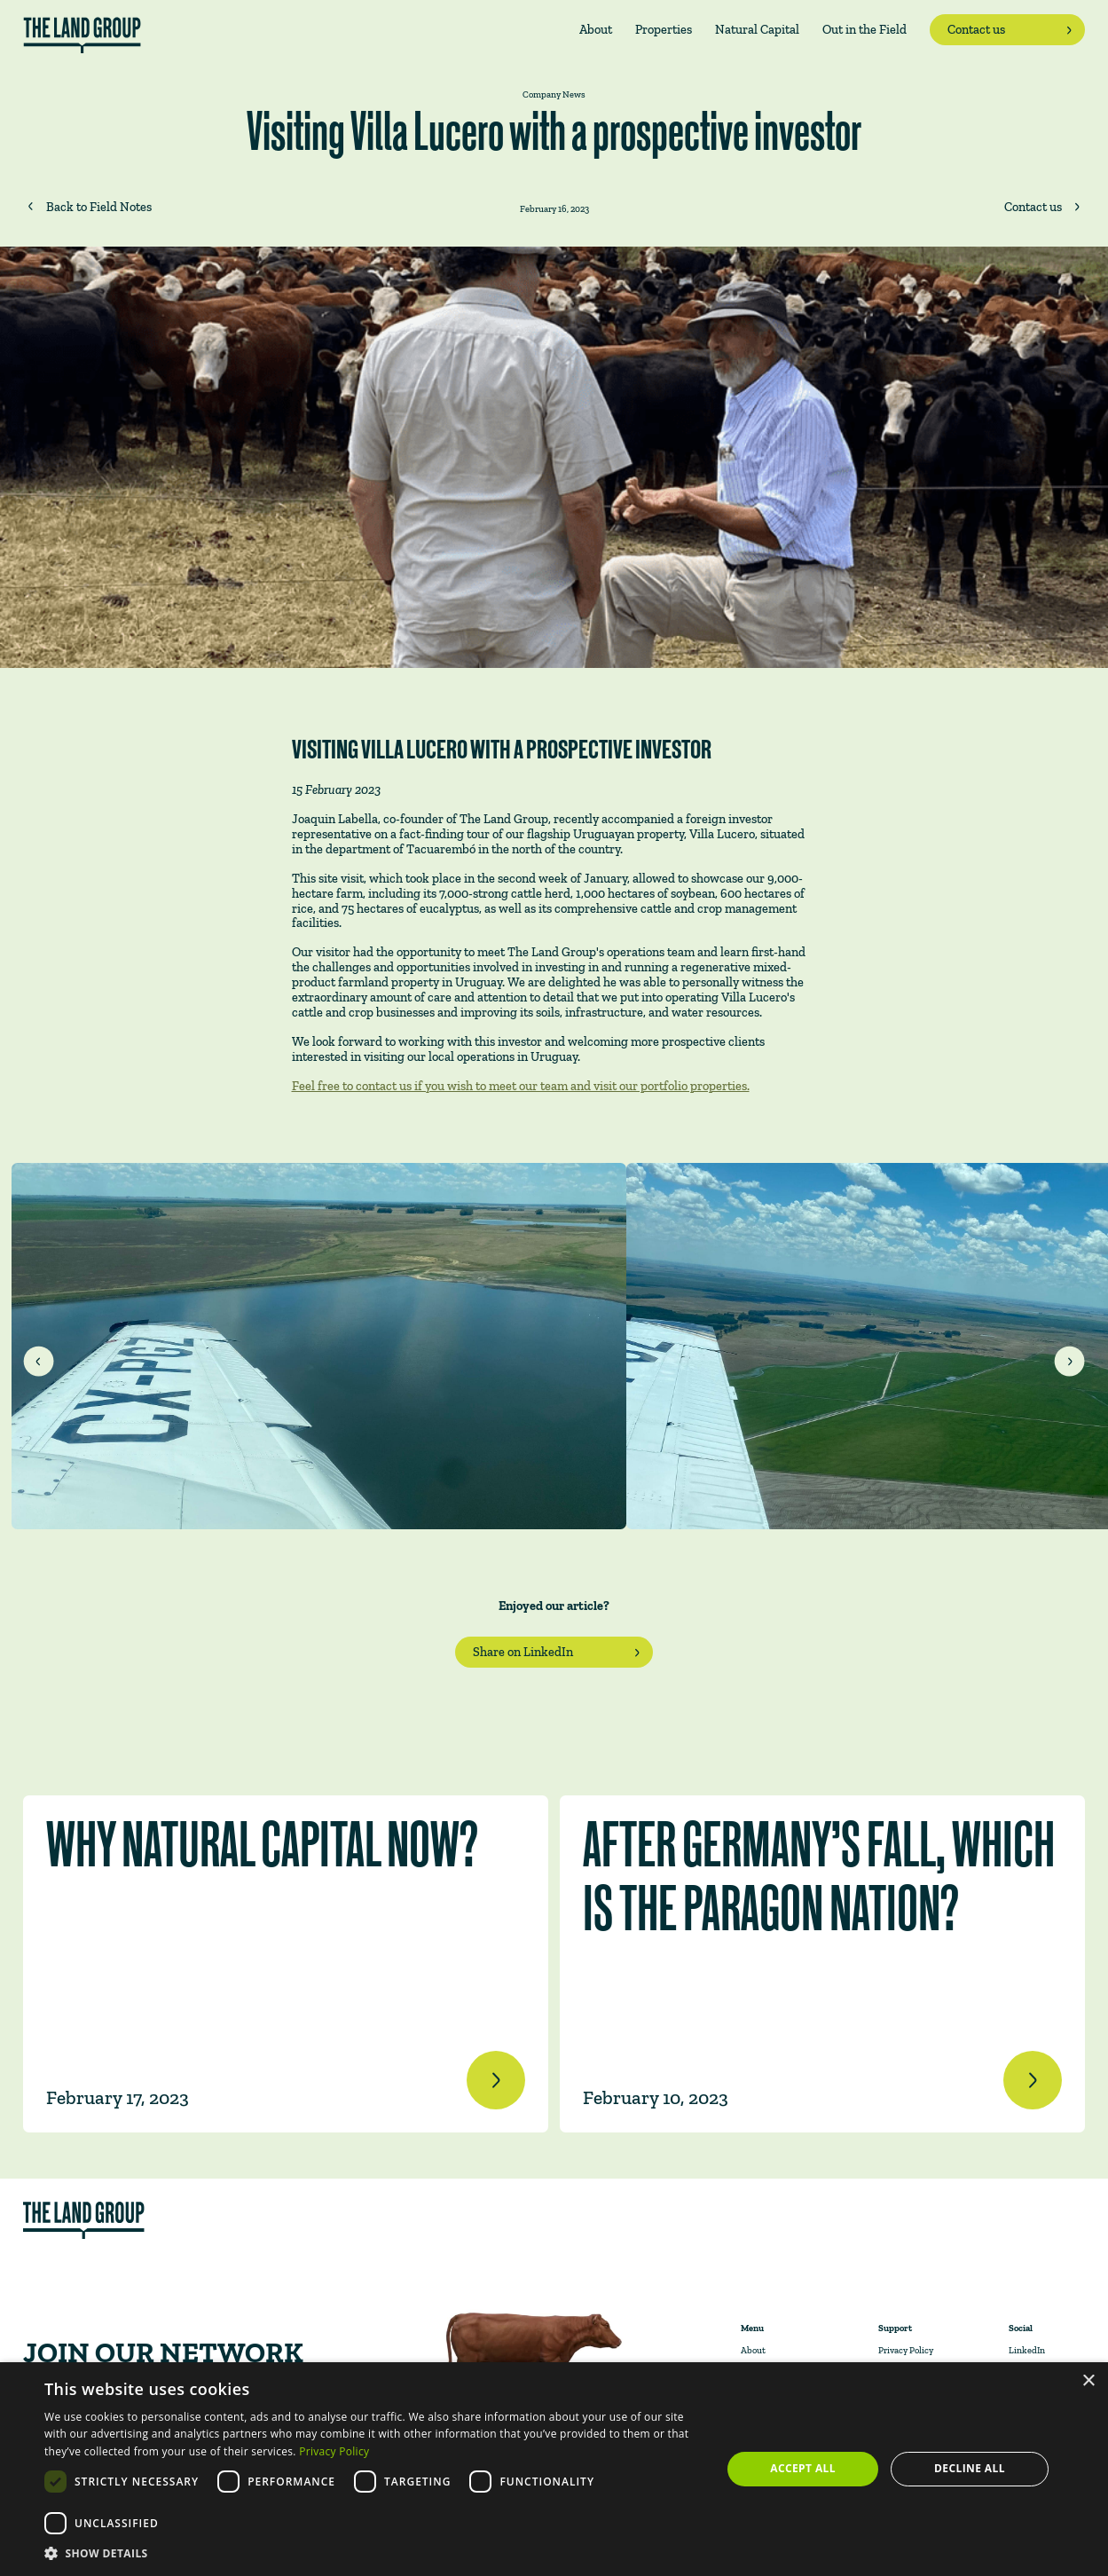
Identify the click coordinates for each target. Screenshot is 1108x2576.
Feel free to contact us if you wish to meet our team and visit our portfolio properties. (521, 1086)
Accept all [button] (803, 2468)
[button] (372, 2553)
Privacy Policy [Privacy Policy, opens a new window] (334, 2451)
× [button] (1088, 2381)
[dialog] (554, 2469)
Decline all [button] (969, 2468)
